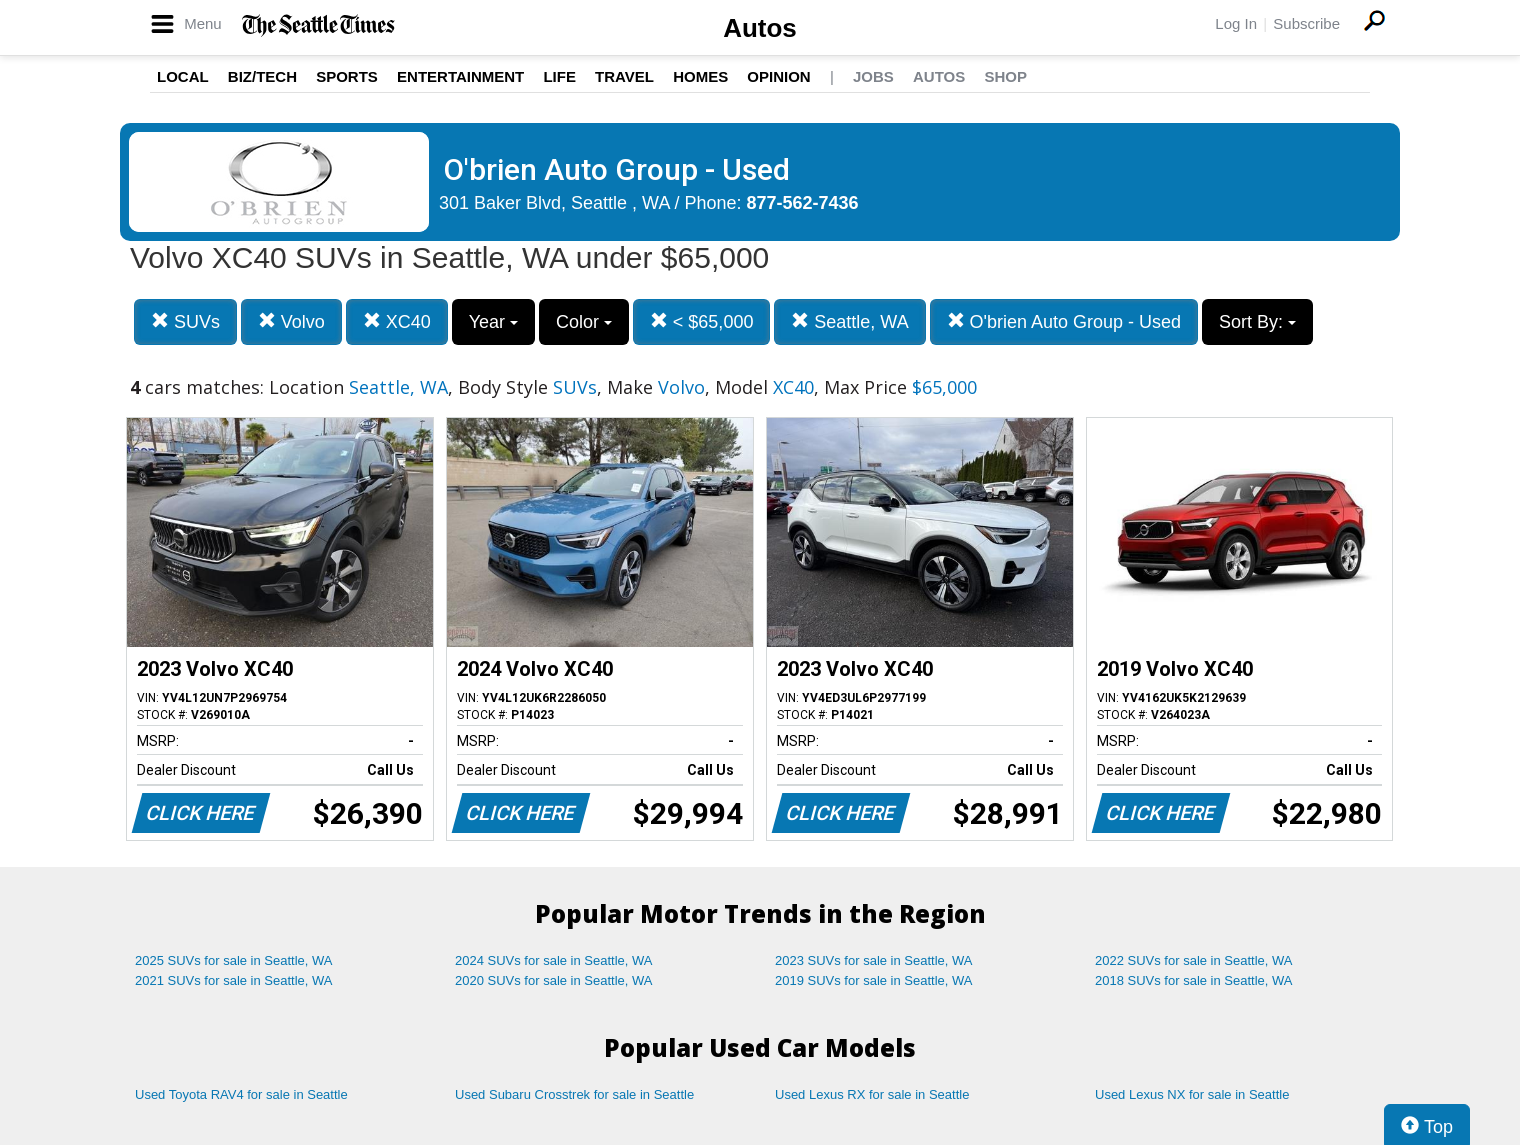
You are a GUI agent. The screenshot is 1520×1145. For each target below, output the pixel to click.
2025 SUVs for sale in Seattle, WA (234, 960)
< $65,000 (702, 321)
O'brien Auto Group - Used (1064, 321)
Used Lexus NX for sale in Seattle (1192, 1094)
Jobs (873, 76)
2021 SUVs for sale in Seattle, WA (234, 980)
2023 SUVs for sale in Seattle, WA (874, 960)
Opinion (778, 76)
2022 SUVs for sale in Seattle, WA (1194, 960)
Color (584, 322)
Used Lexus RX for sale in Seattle (872, 1094)
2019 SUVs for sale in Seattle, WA (874, 980)
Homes (700, 76)
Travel (624, 76)
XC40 (397, 321)
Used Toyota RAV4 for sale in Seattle (241, 1094)
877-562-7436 (803, 203)
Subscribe (1306, 23)
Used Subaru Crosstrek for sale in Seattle (574, 1094)
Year (493, 322)
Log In (1236, 23)
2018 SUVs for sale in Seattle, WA (1194, 980)
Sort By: (1257, 322)
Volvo (291, 321)
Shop (1005, 76)
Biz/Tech (262, 76)
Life (559, 76)
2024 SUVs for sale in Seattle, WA (554, 960)
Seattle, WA (849, 321)
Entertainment (460, 76)
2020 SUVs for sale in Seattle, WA (554, 980)
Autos (760, 28)
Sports (347, 76)
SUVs (185, 321)
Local (183, 76)
